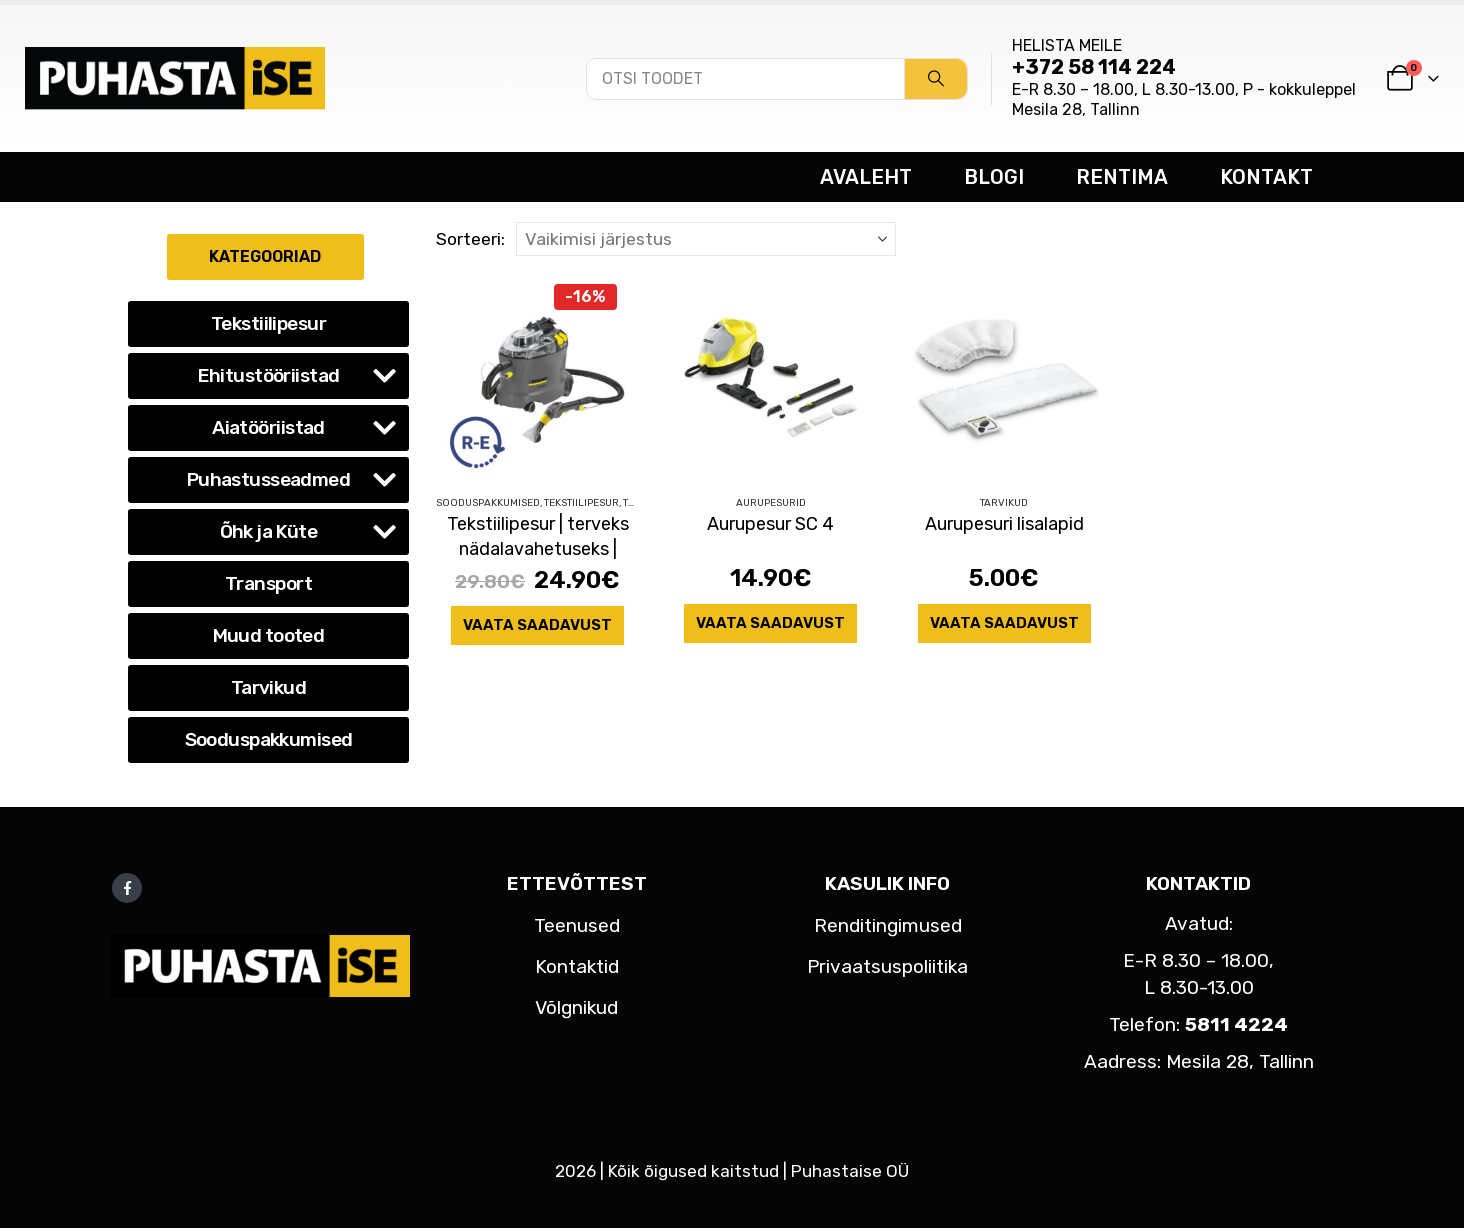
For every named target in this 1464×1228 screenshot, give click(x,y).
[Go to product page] (537, 377)
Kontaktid (577, 966)
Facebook (127, 888)
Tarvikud (1004, 503)
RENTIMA (1122, 177)
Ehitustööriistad (269, 375)
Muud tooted (269, 635)
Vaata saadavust (537, 625)
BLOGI (994, 177)
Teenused (577, 925)
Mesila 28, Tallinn (1076, 109)
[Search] (936, 79)
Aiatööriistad (268, 427)
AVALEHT (866, 177)
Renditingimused (888, 925)
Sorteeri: (470, 239)
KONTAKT (1266, 177)
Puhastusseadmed (268, 479)
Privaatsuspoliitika (887, 966)
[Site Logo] (175, 78)
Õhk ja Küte (269, 531)
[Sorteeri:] (706, 239)
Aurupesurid (771, 503)
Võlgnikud (576, 1007)
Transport (268, 583)
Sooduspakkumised (488, 503)
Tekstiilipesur (581, 503)
